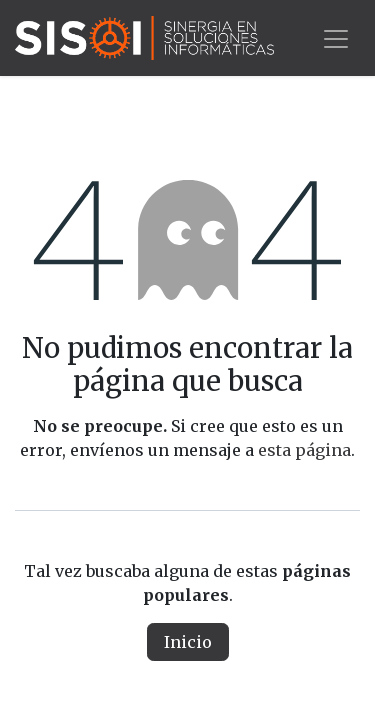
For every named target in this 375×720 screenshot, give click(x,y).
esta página (304, 450)
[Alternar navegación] (336, 37)
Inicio (188, 642)
